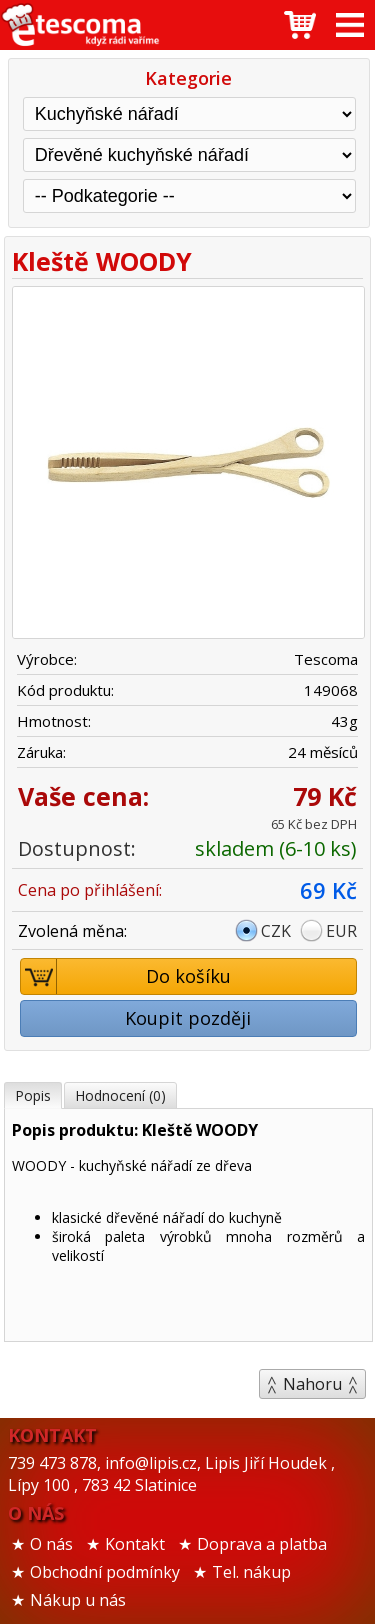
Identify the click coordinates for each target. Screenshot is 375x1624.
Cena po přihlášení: (90, 890)
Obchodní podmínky (105, 1572)
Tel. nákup (251, 1572)
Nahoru (312, 1384)
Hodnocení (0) (120, 1095)
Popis (33, 1095)
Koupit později (188, 1018)
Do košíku (126, 976)
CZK (276, 931)
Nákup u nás (78, 1600)
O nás (51, 1544)
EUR (341, 931)
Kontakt (135, 1544)
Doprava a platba (262, 1544)
